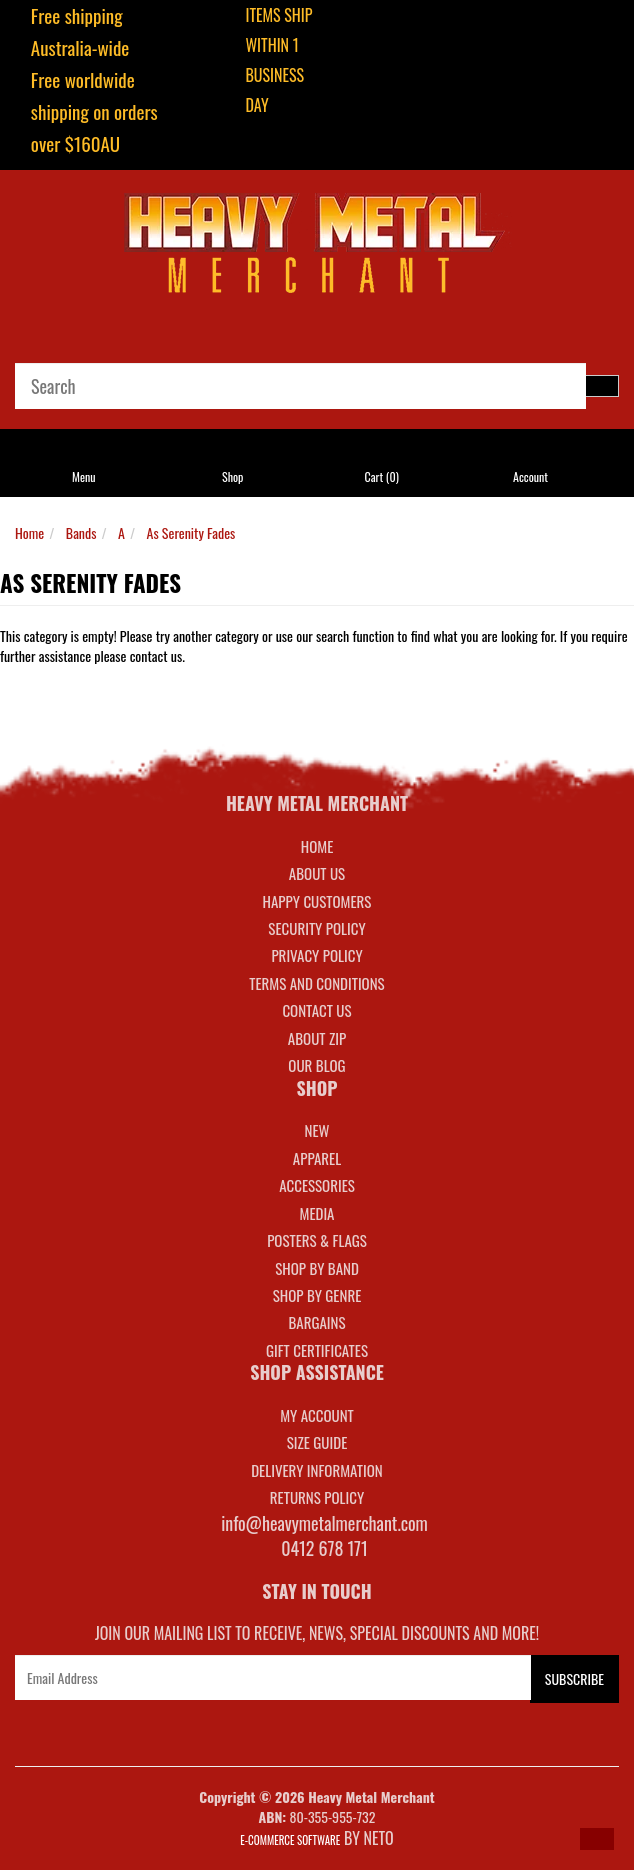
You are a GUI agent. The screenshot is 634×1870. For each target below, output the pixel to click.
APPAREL (317, 1158)
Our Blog (316, 1065)
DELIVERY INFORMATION (317, 1470)
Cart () (381, 476)
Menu (84, 476)
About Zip (317, 1038)
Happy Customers (317, 901)
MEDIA (316, 1213)
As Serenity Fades (191, 532)
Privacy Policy (316, 955)
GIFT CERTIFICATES (317, 1350)
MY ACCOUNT (317, 1415)
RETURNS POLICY (317, 1497)
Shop (232, 476)
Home (29, 532)
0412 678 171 (324, 1548)
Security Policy (316, 928)
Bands (81, 532)
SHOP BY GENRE (317, 1295)
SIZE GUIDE (317, 1442)
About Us (317, 873)
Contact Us (316, 1010)
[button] (597, 1839)
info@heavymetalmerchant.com (324, 1523)
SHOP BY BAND (317, 1268)
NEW (317, 1130)
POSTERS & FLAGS (317, 1240)
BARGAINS (316, 1322)
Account (530, 476)
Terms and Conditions (316, 983)
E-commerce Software (290, 1840)
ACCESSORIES (317, 1185)
